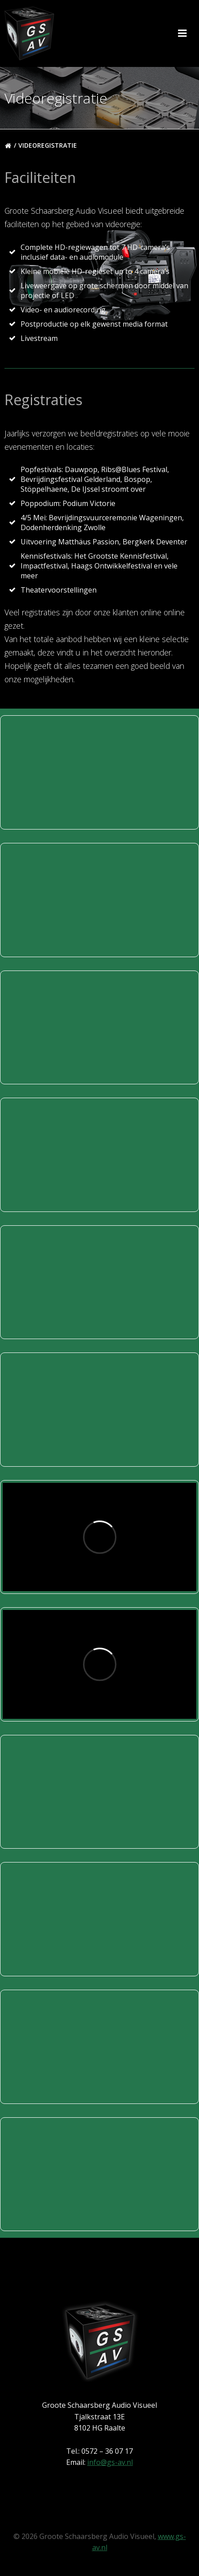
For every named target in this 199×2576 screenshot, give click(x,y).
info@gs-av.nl (110, 2462)
